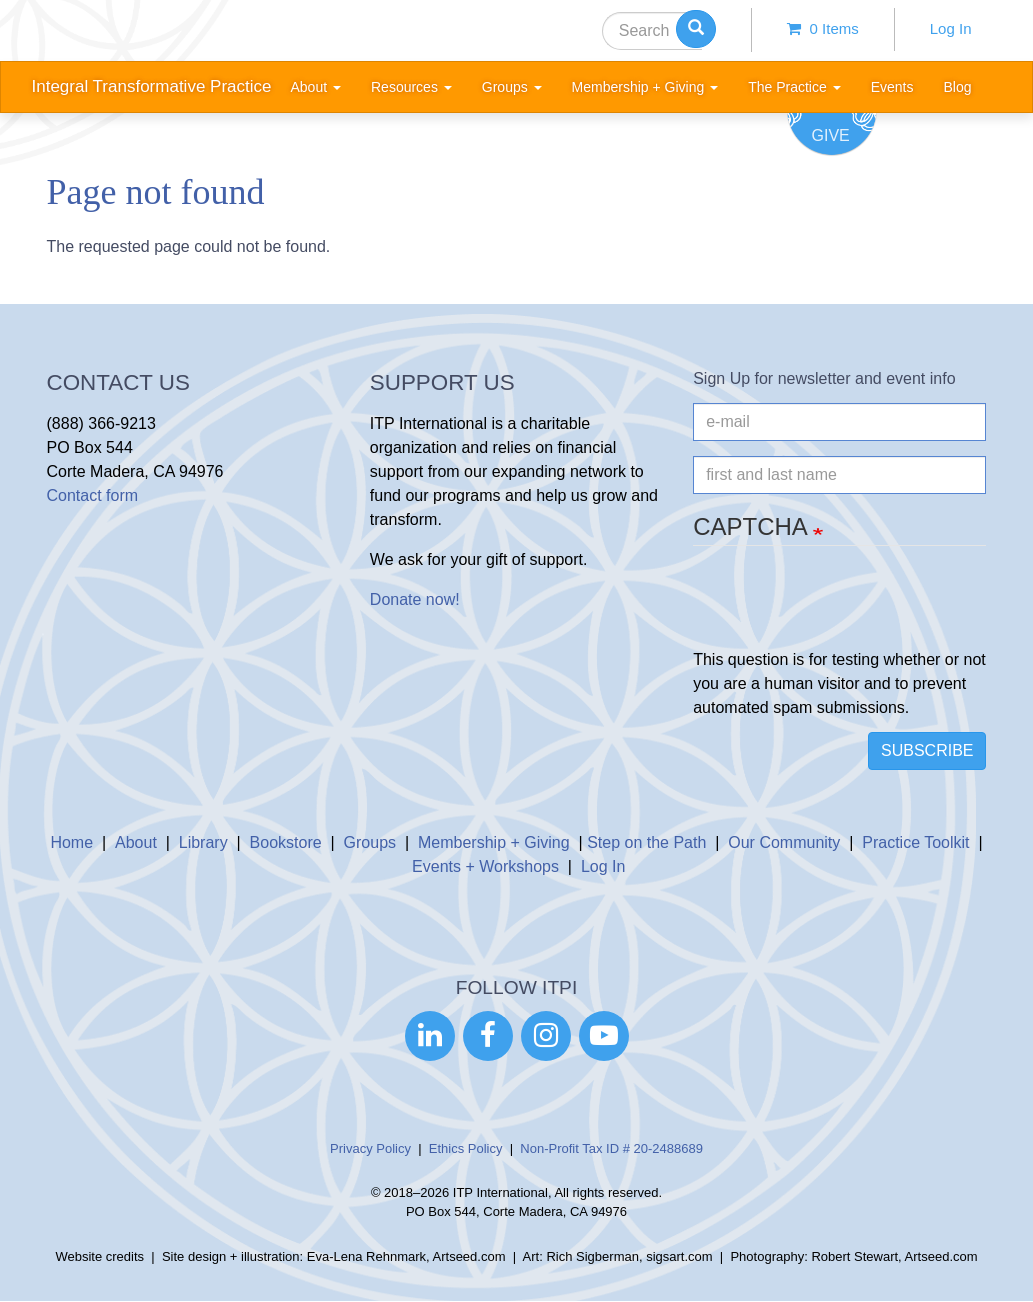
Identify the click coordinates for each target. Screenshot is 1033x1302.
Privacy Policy (370, 1148)
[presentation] (845, 609)
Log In (951, 28)
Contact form (93, 495)
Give (831, 135)
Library (203, 842)
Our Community (784, 842)
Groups (370, 842)
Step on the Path (646, 842)
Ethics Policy (466, 1148)
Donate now (412, 599)
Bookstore (286, 842)
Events (892, 87)
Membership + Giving (494, 842)
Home (71, 842)
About (136, 842)
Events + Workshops (485, 866)
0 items (823, 28)
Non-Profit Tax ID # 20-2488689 (611, 1148)
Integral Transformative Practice (152, 86)
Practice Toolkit (915, 842)
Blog (957, 87)
